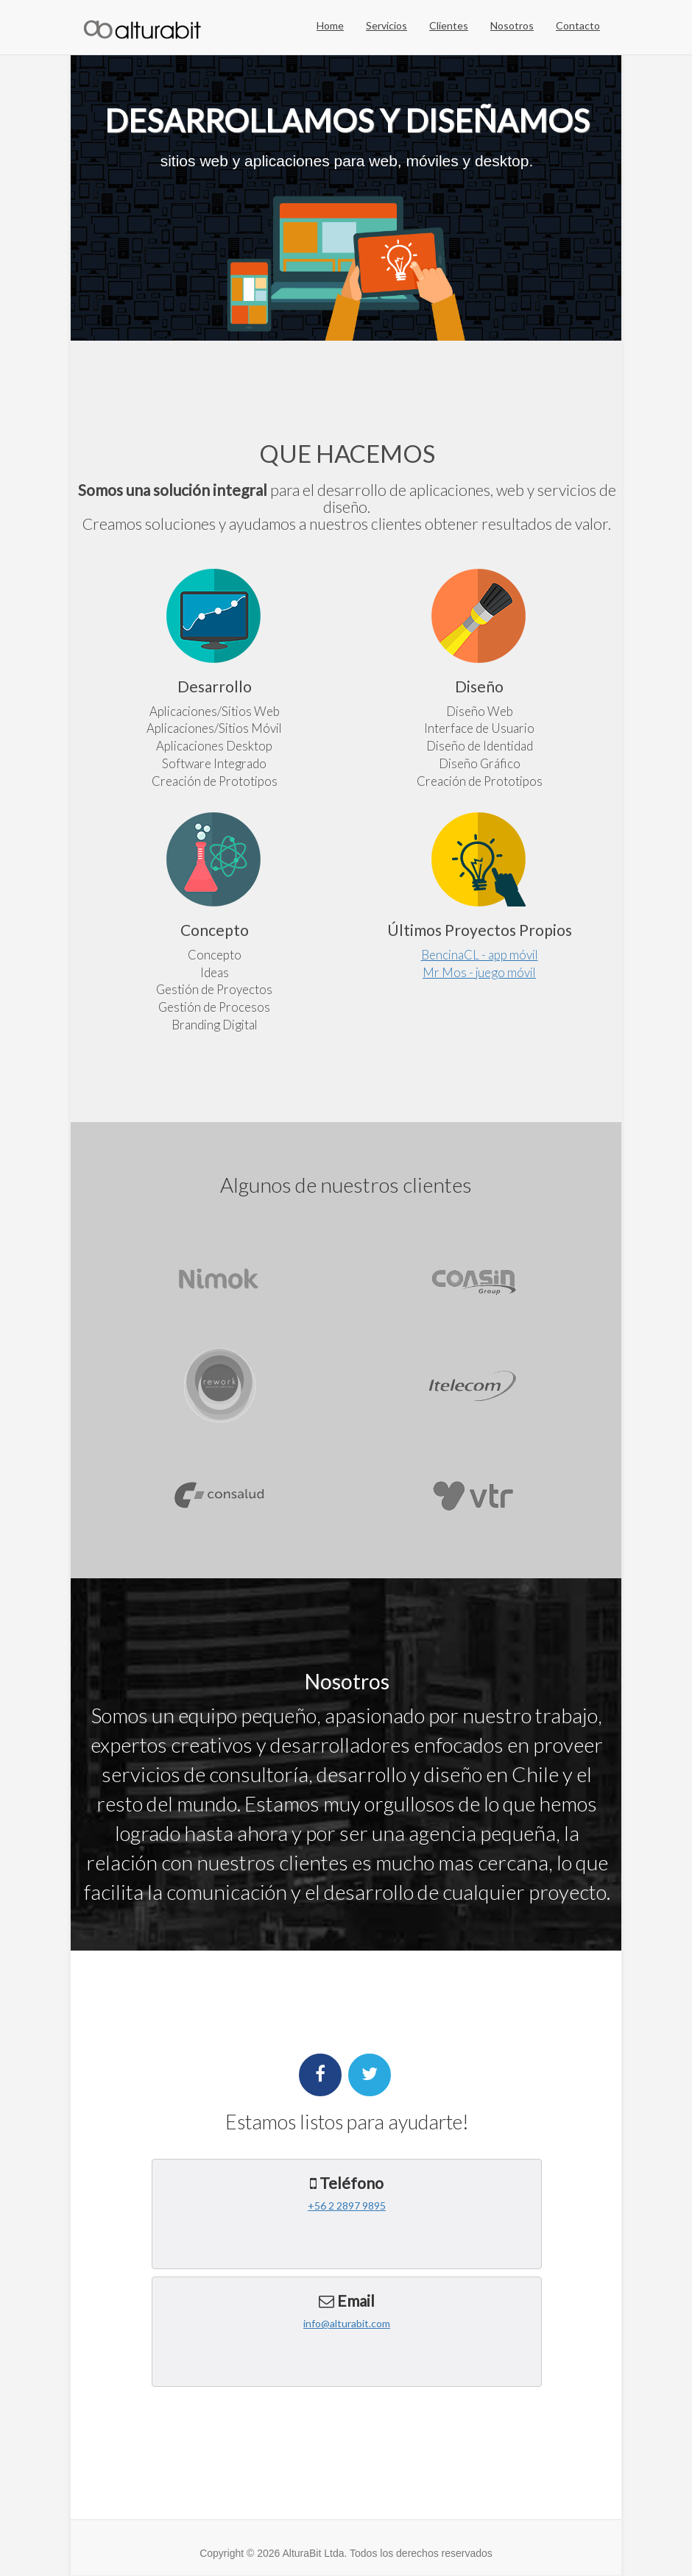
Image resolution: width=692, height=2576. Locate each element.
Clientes (448, 25)
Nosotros (512, 25)
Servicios (386, 25)
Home (330, 25)
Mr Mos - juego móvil (479, 972)
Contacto (578, 25)
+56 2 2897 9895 (347, 2205)
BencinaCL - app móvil (479, 954)
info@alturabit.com (346, 2323)
